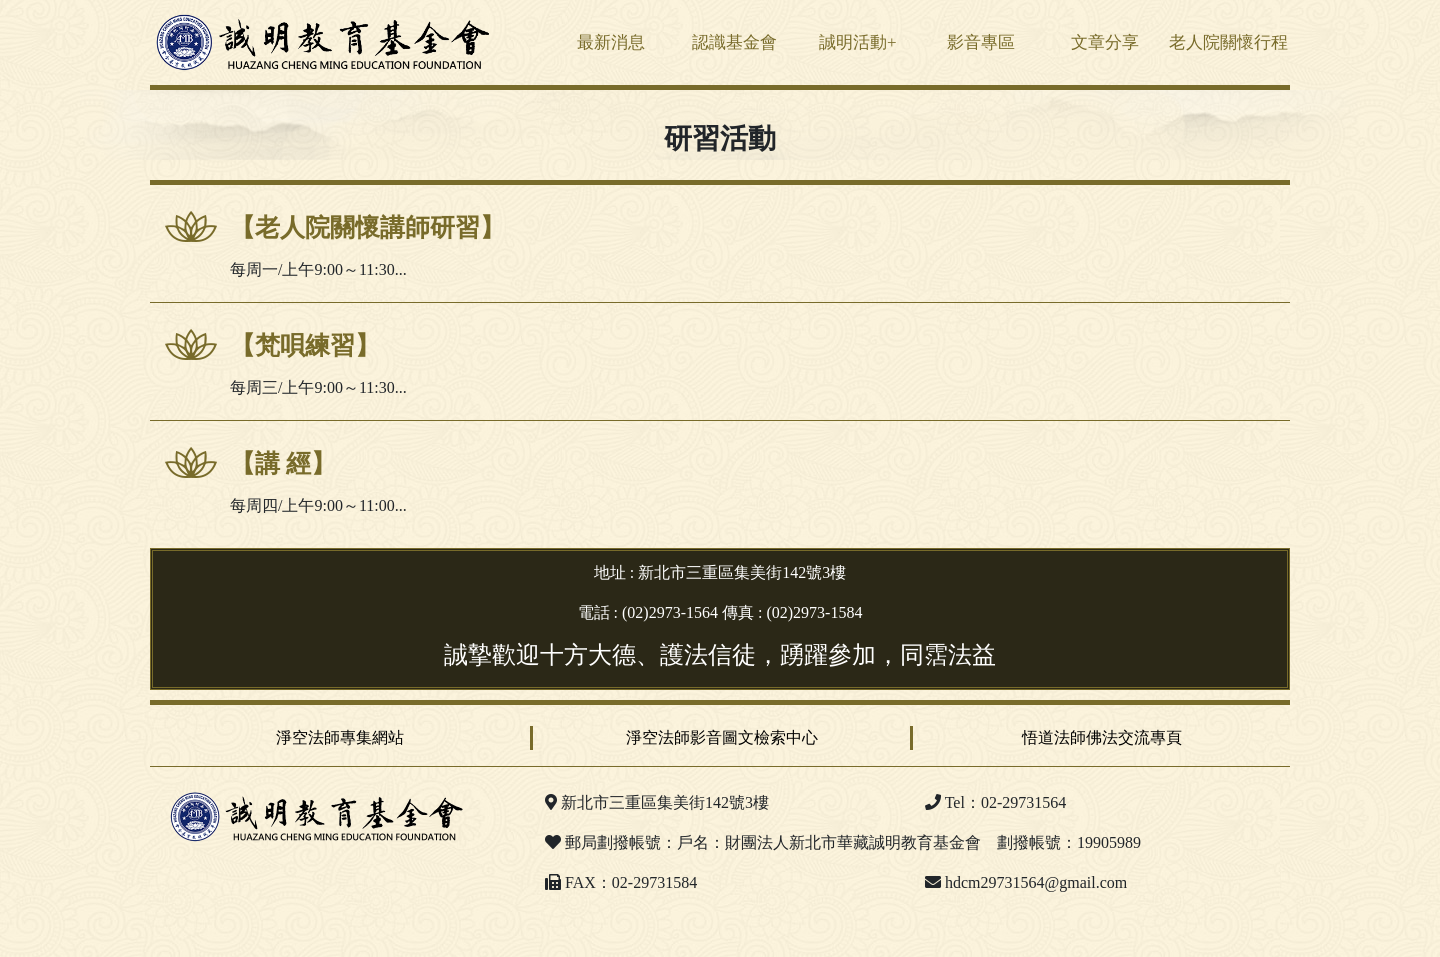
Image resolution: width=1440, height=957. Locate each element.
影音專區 (981, 42)
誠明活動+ (858, 42)
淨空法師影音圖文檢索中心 (722, 737)
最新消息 (611, 42)
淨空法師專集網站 (340, 737)
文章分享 (1105, 42)
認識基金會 (734, 42)
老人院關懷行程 (1228, 42)
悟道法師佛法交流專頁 (1102, 737)
